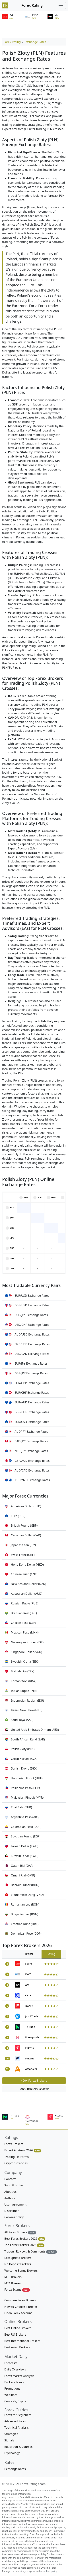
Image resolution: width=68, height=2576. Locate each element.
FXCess (29, 2048)
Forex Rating (32, 5)
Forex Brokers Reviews (34, 2089)
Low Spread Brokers (18, 2258)
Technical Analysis (16, 2428)
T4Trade (30, 2027)
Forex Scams (17, 2290)
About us (10, 2192)
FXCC (28, 1974)
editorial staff (52, 2561)
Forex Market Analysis (19, 2376)
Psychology (12, 2453)
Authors (9, 2198)
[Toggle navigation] (61, 5)
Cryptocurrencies (16, 2163)
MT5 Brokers (13, 2277)
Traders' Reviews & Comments (30, 2251)
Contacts (10, 2179)
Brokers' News (14, 2382)
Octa (28, 1995)
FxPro (28, 1964)
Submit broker (14, 2185)
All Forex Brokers (20, 2232)
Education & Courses (18, 2447)
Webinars (10, 2395)
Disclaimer (11, 2211)
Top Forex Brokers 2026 (24, 2245)
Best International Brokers (22, 2341)
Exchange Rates (35, 42)
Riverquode (32, 2037)
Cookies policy (14, 2217)
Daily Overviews (15, 2369)
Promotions (12, 2389)
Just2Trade (31, 2016)
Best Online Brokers (17, 2328)
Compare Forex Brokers (20, 2300)
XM (27, 1984)
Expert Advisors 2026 (22, 2150)
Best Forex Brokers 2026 (24, 2239)
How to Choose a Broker (20, 2307)
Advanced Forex (15, 2421)
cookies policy (49, 2571)
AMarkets (31, 2069)
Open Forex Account (18, 2313)
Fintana (29, 2058)
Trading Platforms (16, 2157)
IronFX (29, 2006)
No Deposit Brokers (17, 2264)
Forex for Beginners (17, 2415)
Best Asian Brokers (17, 2347)
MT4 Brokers (13, 2283)
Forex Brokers (13, 2144)
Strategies (11, 2434)
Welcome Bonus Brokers (21, 2271)
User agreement (15, 2204)
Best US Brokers (15, 2334)
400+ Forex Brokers (34, 2081)
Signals (9, 2440)
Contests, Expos (15, 2401)
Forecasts (10, 2363)
